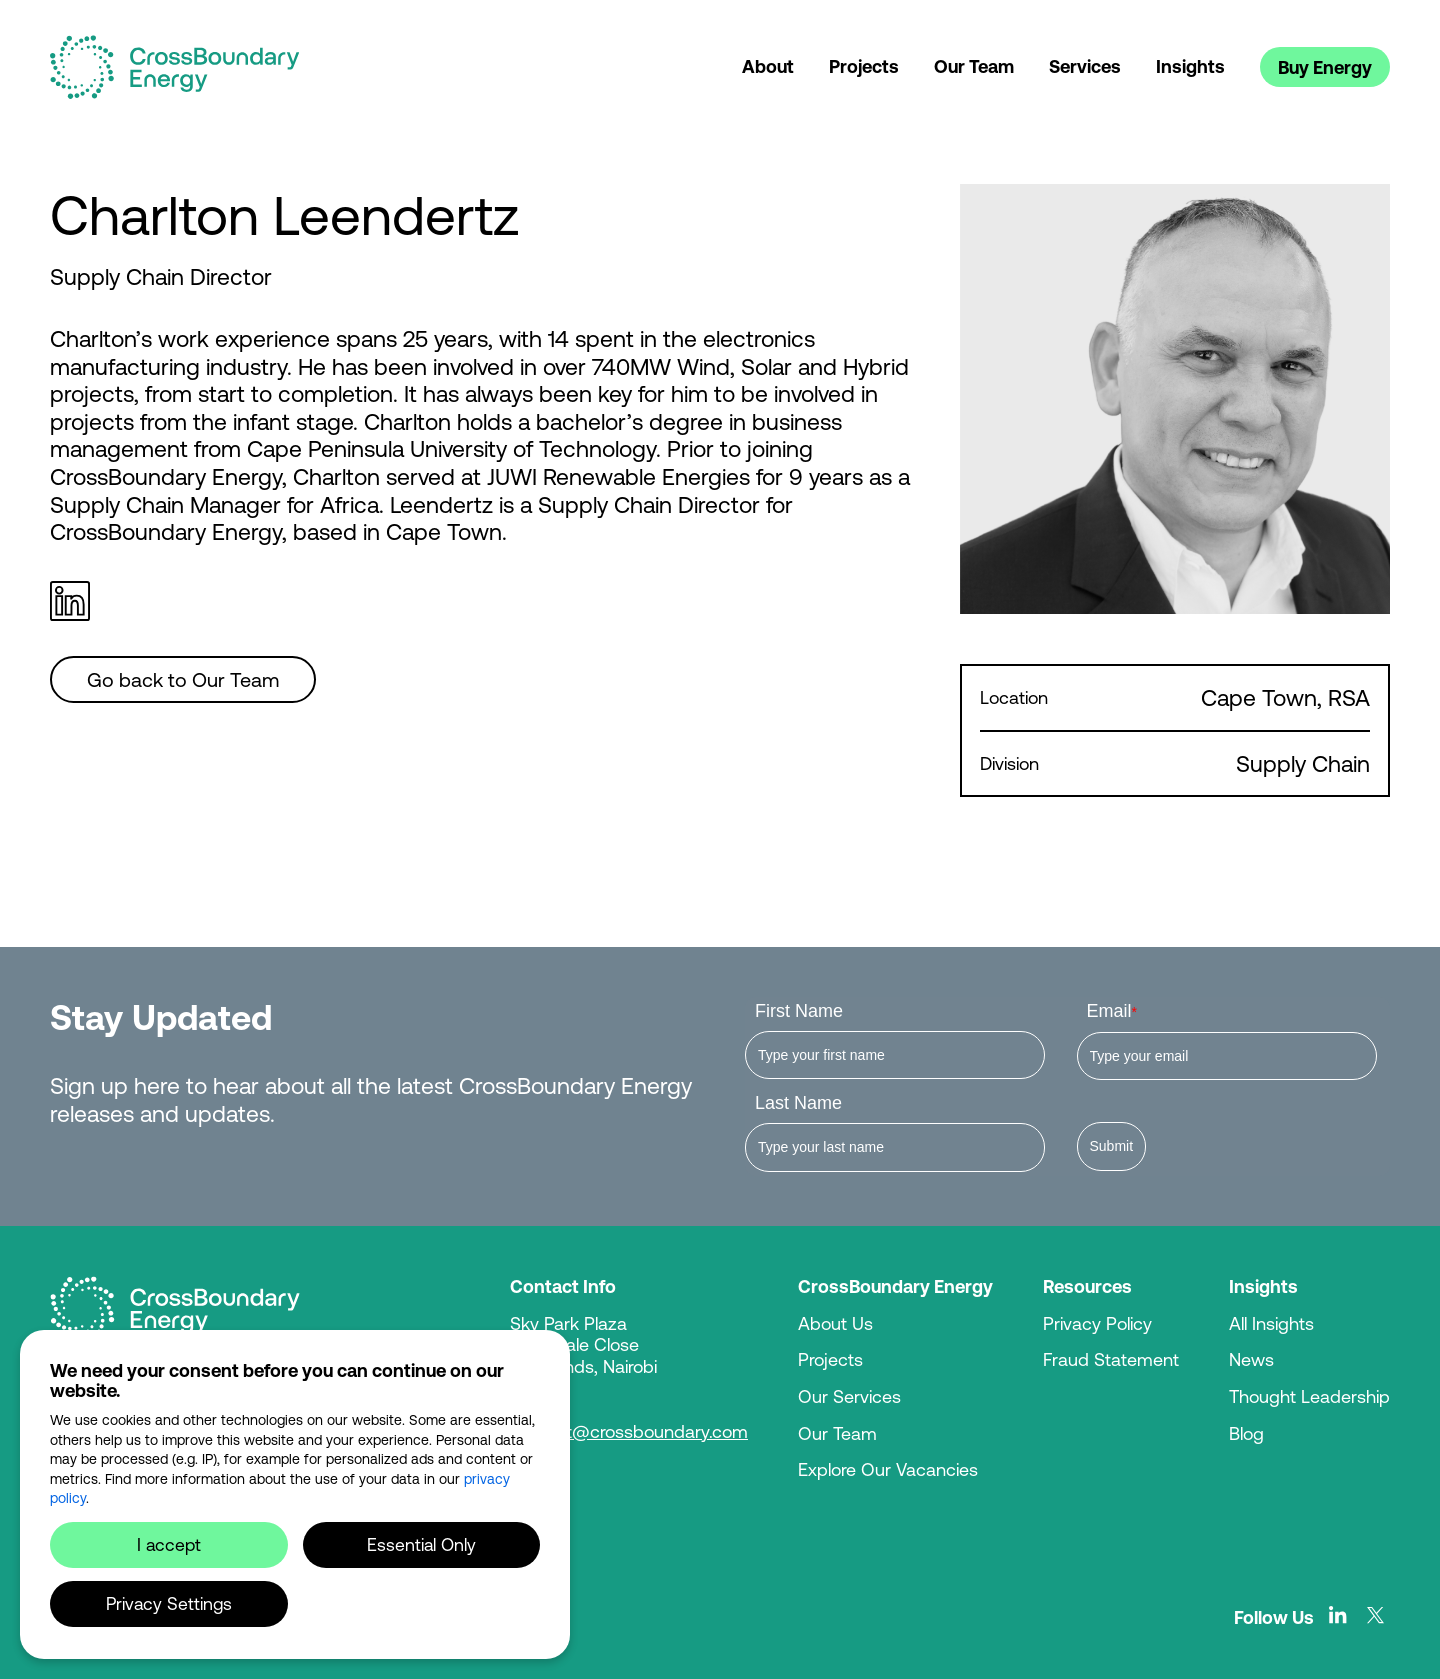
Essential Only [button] (421, 1544)
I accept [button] (169, 1544)
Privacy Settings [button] (169, 1603)
